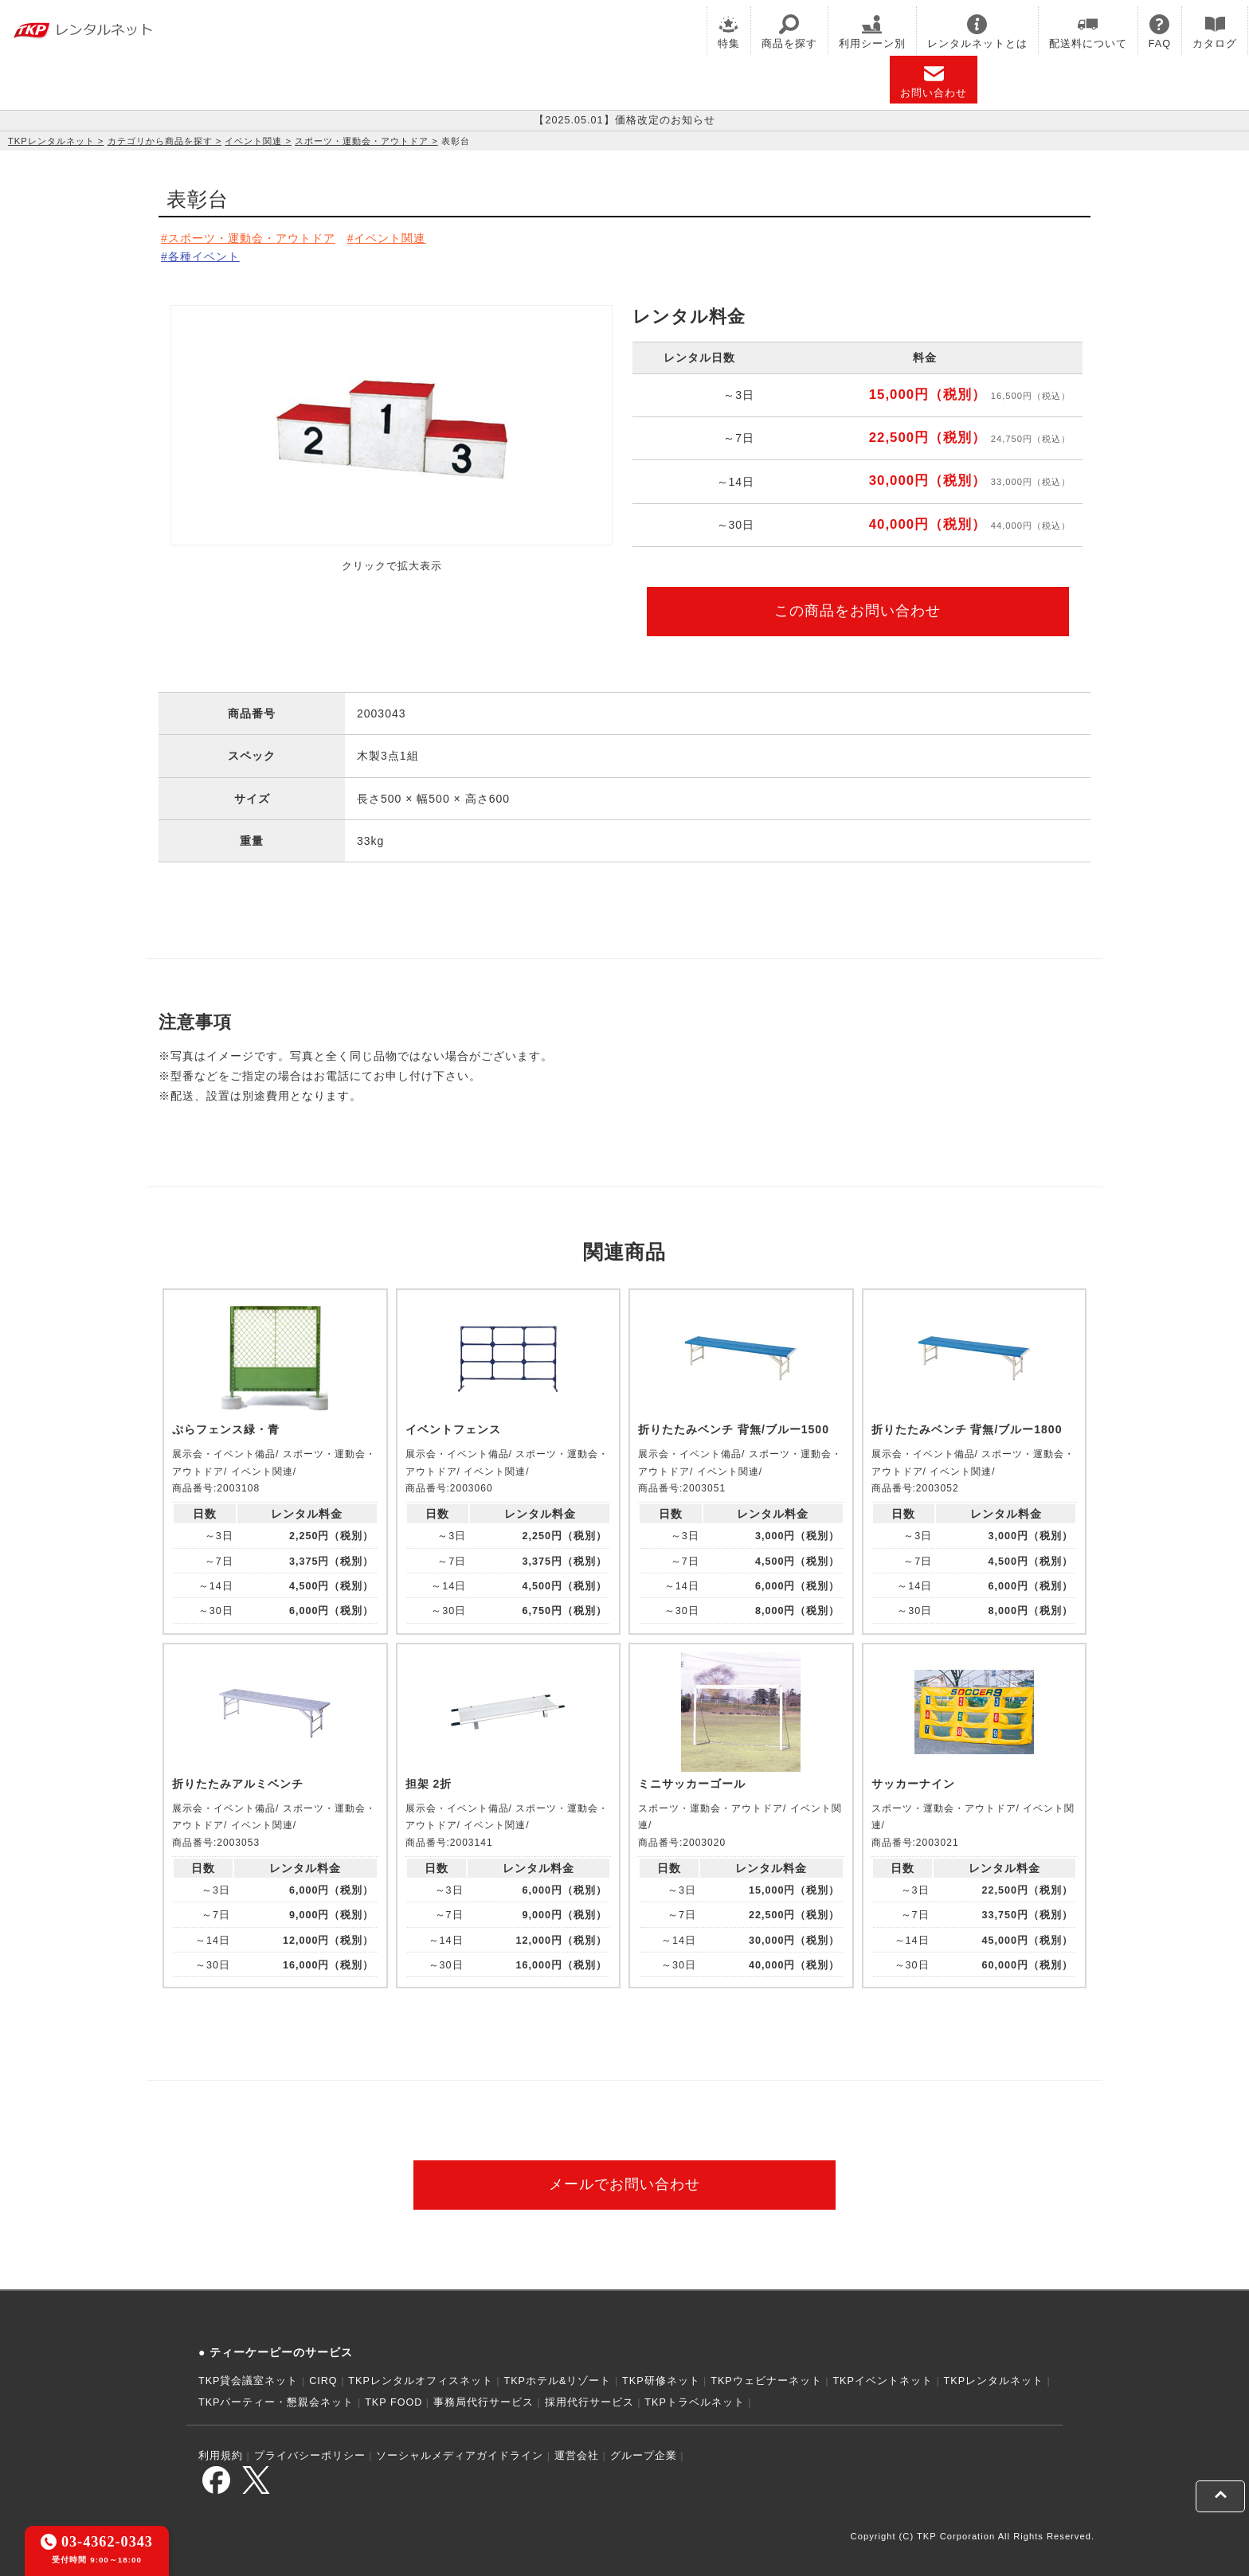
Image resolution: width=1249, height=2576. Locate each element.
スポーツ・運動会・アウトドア (362, 141)
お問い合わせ (933, 81)
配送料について (1088, 31)
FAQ (1160, 31)
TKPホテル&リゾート (558, 2380)
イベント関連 (253, 141)
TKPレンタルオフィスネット (420, 2380)
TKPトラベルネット (694, 2402)
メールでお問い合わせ (624, 2184)
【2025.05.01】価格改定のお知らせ (624, 120)
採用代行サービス (589, 2402)
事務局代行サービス (483, 2402)
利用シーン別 (872, 31)
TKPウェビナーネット (766, 2380)
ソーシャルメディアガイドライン (459, 2455)
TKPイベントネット (882, 2380)
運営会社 (576, 2455)
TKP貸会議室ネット (248, 2380)
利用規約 (220, 2455)
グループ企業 (643, 2455)
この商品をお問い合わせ (857, 611)
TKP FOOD (393, 2402)
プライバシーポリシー (310, 2455)
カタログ (1214, 31)
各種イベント (204, 256)
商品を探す (789, 31)
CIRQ (323, 2380)
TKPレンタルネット (51, 141)
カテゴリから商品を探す (160, 141)
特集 (729, 31)
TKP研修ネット (661, 2380)
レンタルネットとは (977, 31)
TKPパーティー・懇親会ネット (276, 2402)
